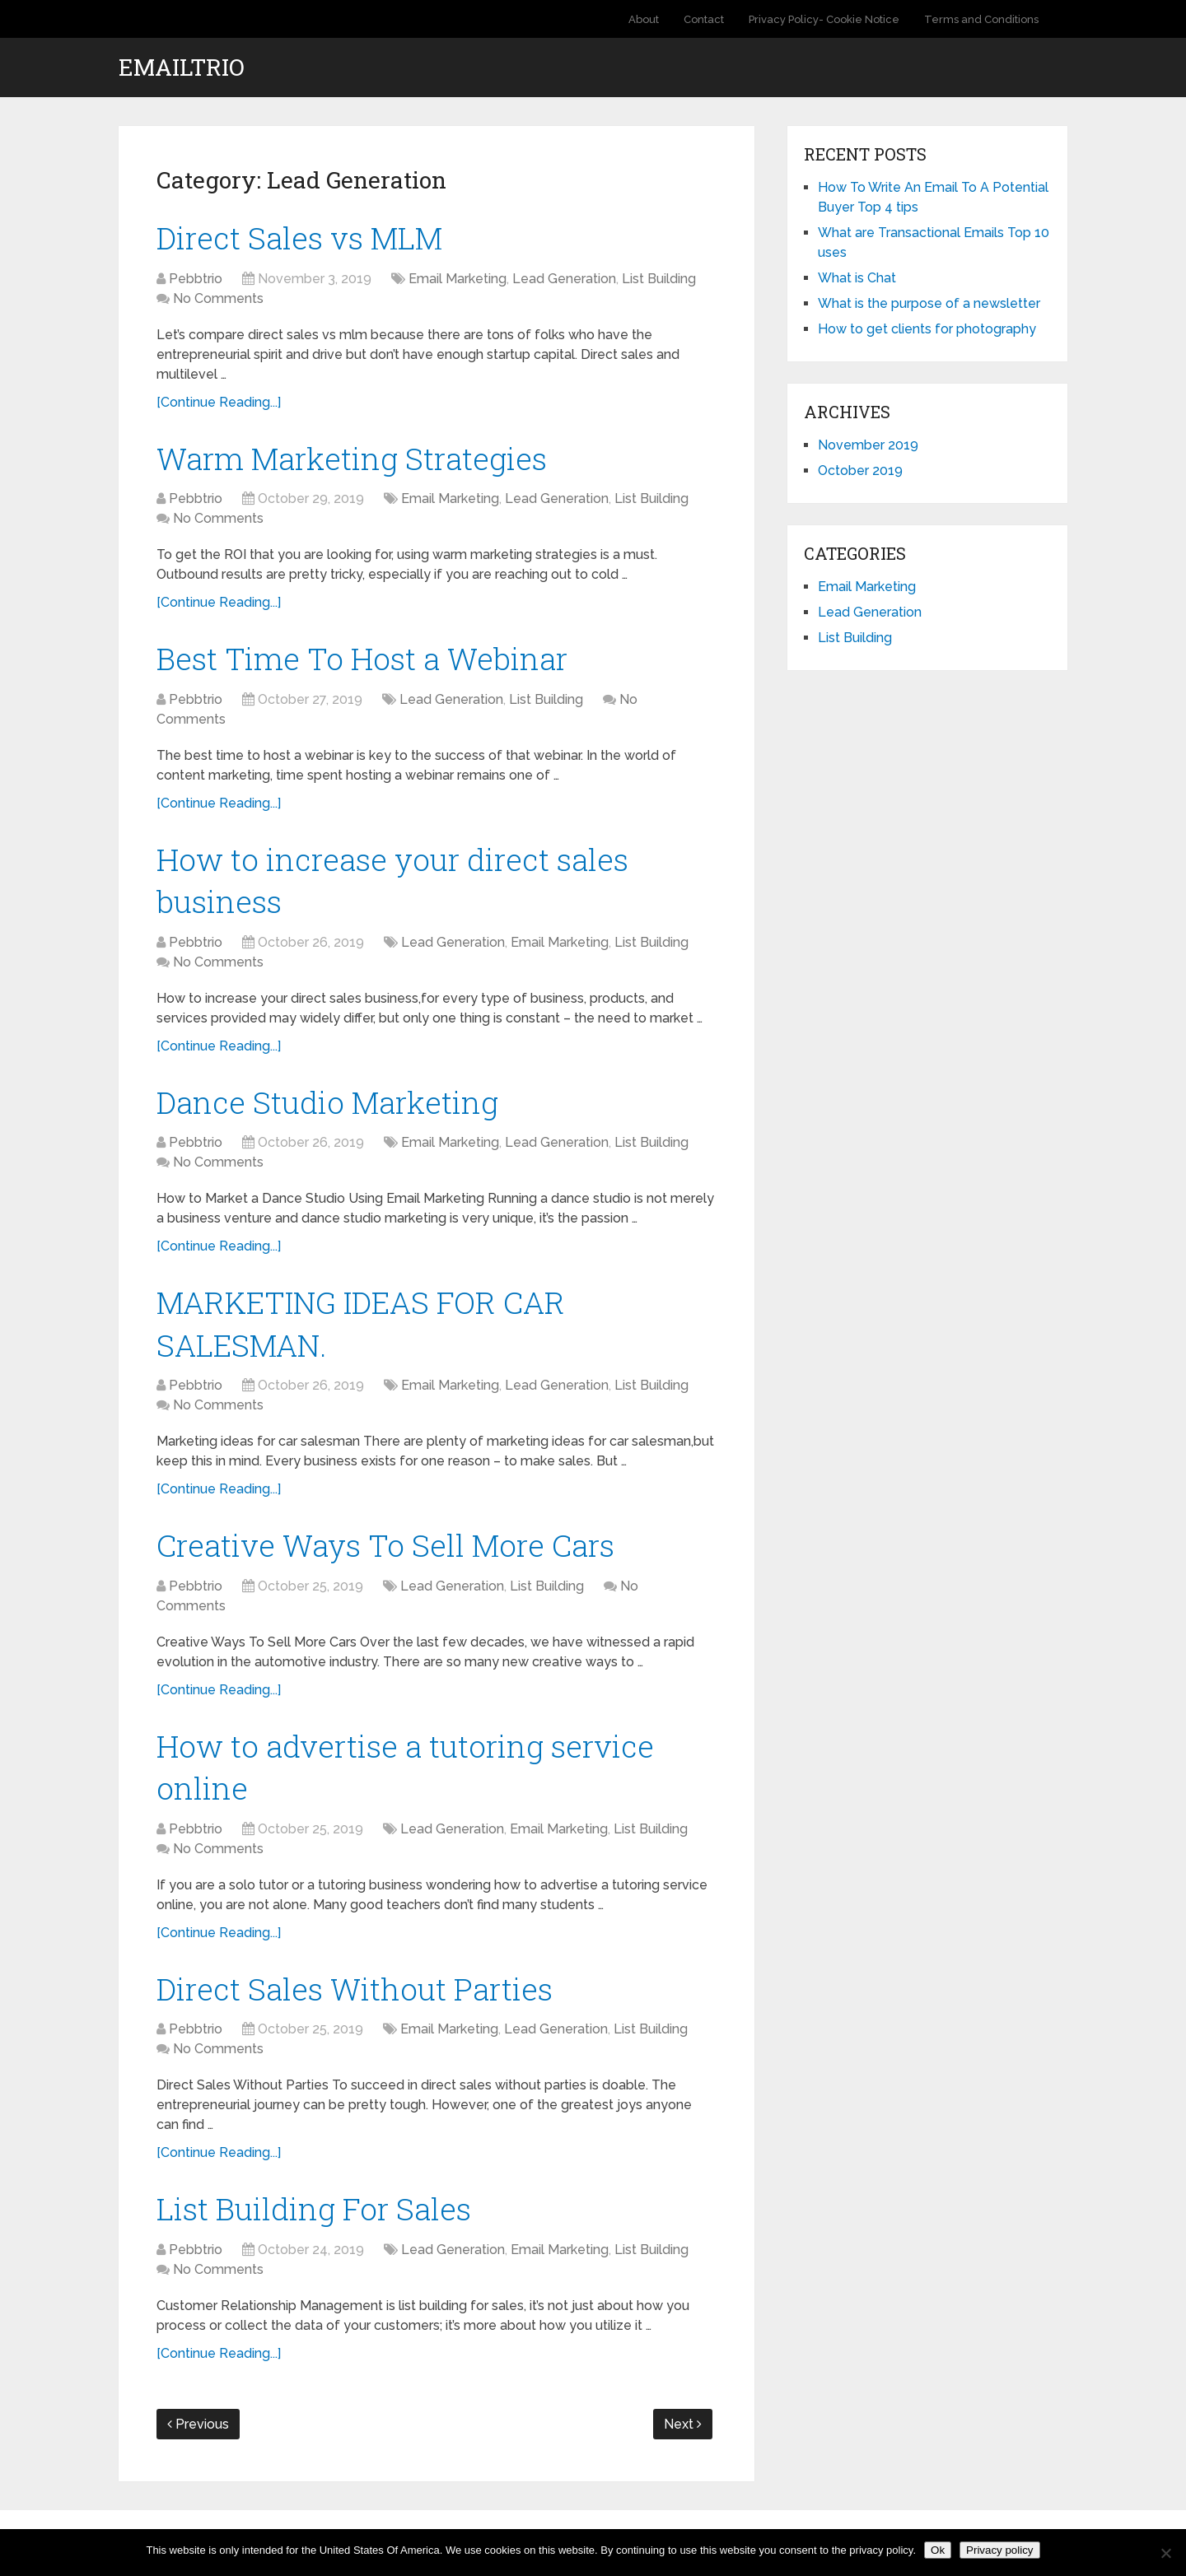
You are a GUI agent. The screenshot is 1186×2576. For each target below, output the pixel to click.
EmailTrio (182, 67)
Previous (198, 2442)
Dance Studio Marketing (331, 1109)
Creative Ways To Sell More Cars (392, 1556)
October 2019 (860, 470)
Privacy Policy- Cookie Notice (824, 19)
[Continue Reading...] (218, 403)
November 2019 (868, 445)
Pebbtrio (195, 279)
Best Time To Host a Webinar (366, 661)
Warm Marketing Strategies (357, 459)
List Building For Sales (317, 2225)
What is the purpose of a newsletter (929, 303)
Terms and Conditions (981, 19)
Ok (938, 2550)
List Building (659, 279)
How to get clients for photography (927, 329)
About (643, 19)
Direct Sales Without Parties (357, 2003)
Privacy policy (999, 2550)
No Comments (218, 299)
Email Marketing (458, 279)
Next (683, 2442)
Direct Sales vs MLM (303, 238)
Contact (704, 19)
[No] (1165, 2553)
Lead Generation (564, 279)
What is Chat (857, 278)
